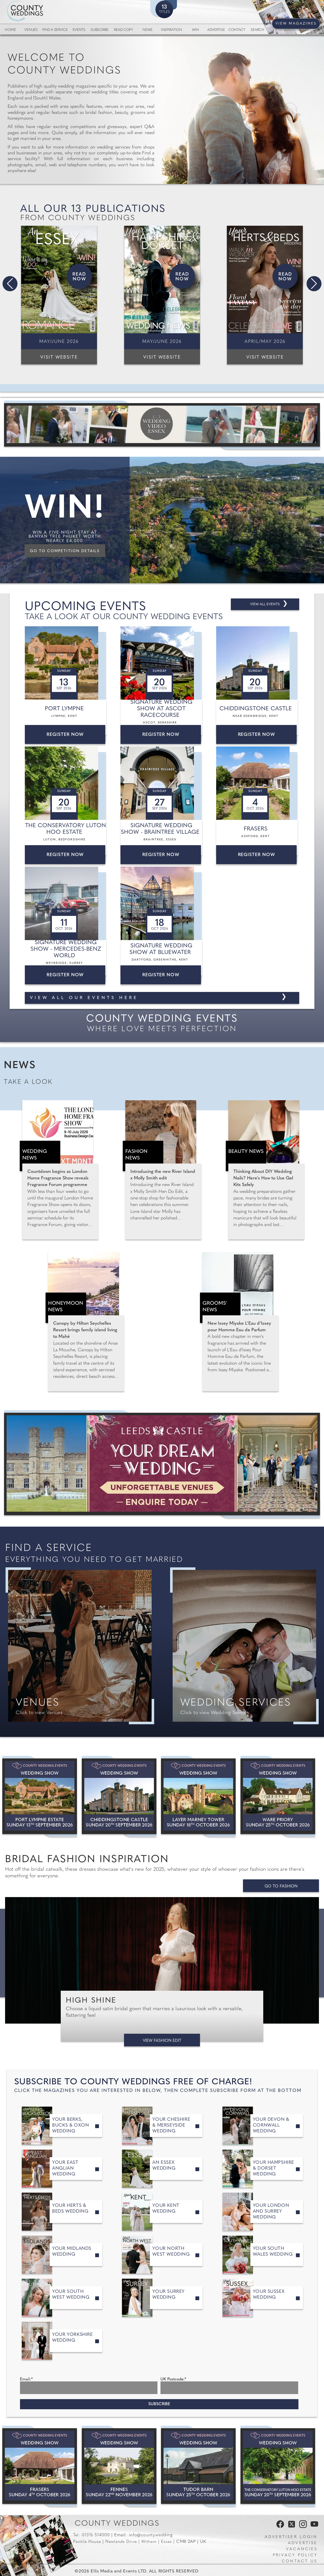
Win (195, 30)
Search (257, 30)
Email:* (26, 2379)
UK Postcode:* (173, 2379)
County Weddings (117, 2524)
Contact (236, 30)
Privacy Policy (295, 2555)
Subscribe (99, 30)
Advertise (216, 30)
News (147, 30)
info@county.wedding (151, 2535)
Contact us (299, 2561)
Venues (30, 30)
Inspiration (171, 30)
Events (79, 30)
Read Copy (123, 30)
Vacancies (301, 2549)
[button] (10, 283)
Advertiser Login (291, 2537)
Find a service (55, 30)
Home (10, 30)
